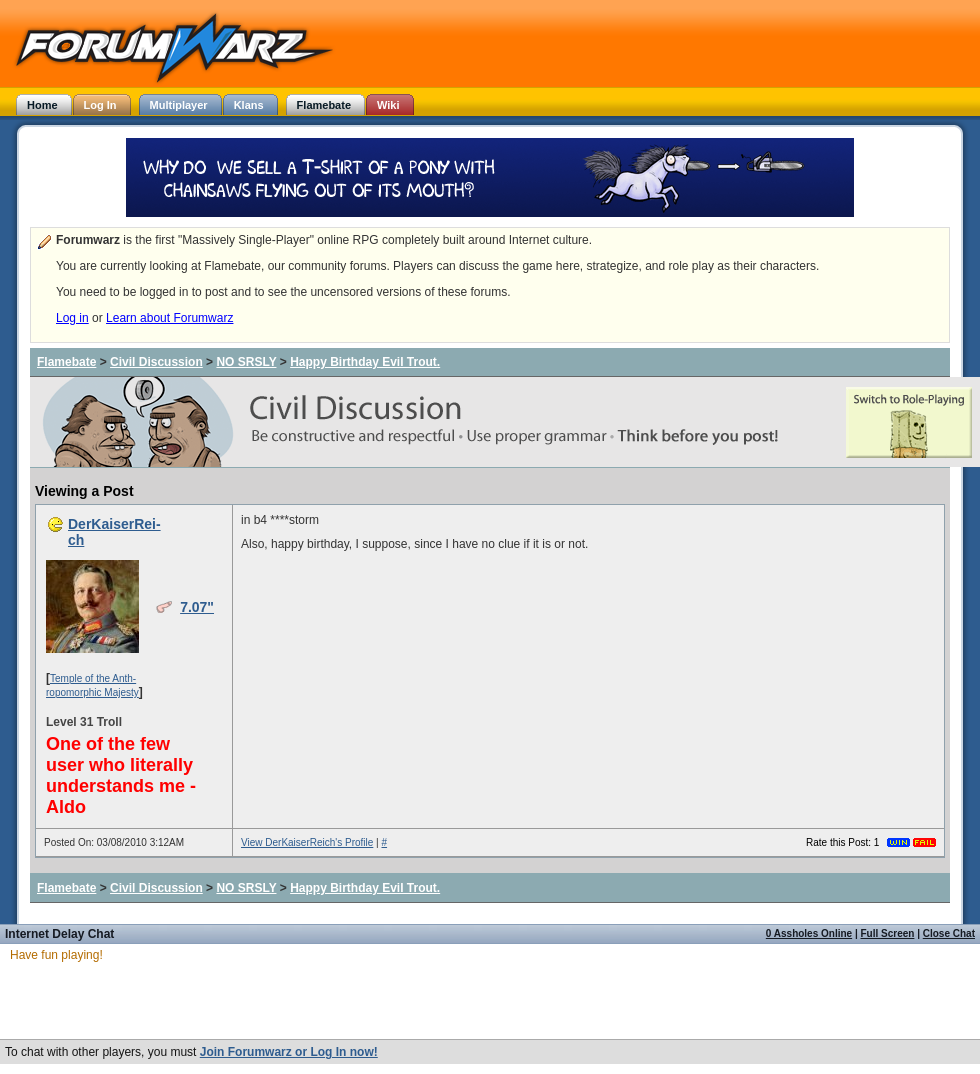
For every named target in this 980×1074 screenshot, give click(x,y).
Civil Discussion (156, 362)
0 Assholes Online (809, 933)
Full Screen (888, 933)
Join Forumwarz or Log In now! (289, 1052)
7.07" (197, 607)
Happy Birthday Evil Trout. (365, 362)
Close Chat (949, 933)
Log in (72, 318)
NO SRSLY (246, 362)
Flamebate (66, 362)
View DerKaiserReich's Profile (307, 842)
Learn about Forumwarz (169, 318)
